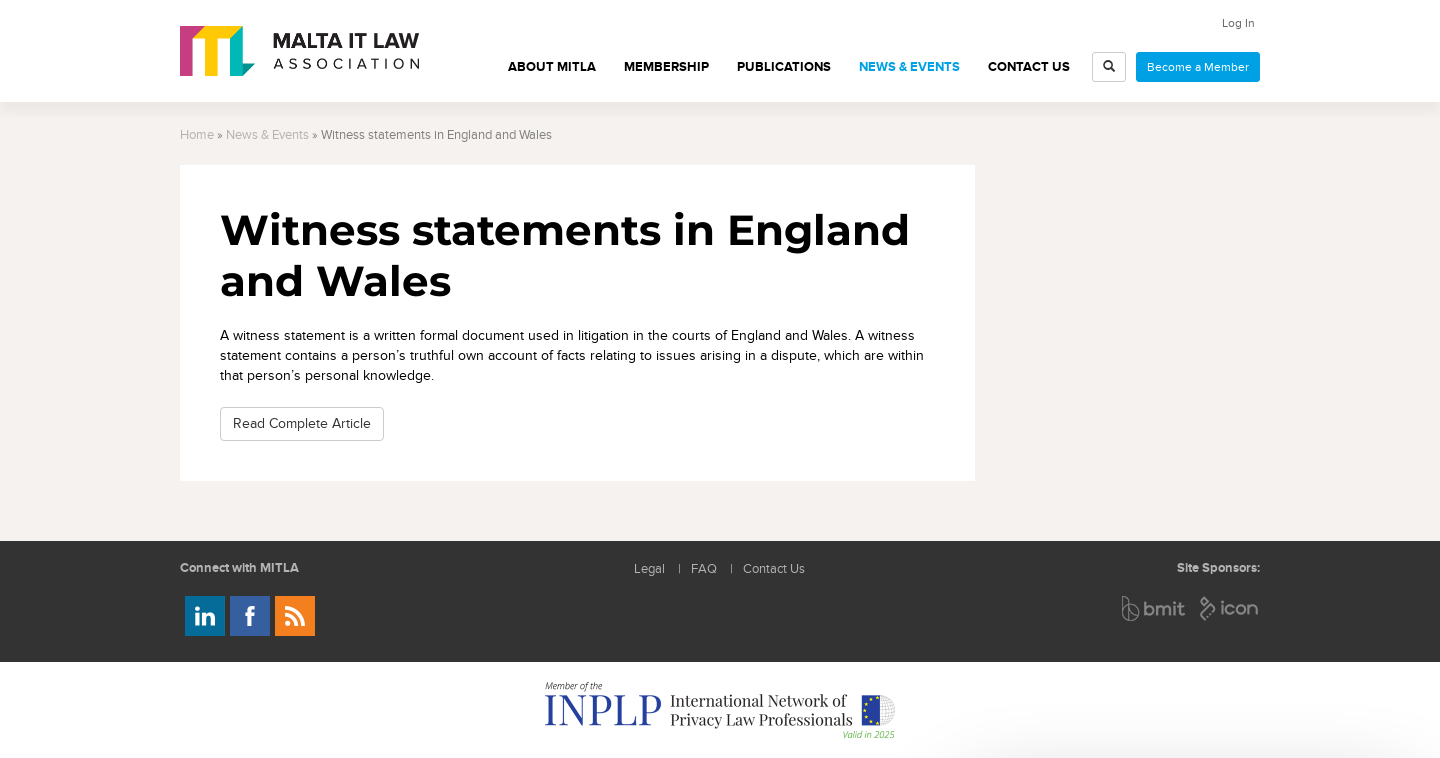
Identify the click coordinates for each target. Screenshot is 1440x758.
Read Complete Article (302, 423)
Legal (649, 569)
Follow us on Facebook (250, 616)
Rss (295, 616)
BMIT (1154, 608)
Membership (666, 67)
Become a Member (1198, 67)
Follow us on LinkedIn (205, 616)
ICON (1230, 608)
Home (197, 135)
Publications (784, 67)
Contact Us (1029, 67)
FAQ (704, 569)
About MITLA (552, 67)
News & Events (909, 67)
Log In (1238, 23)
